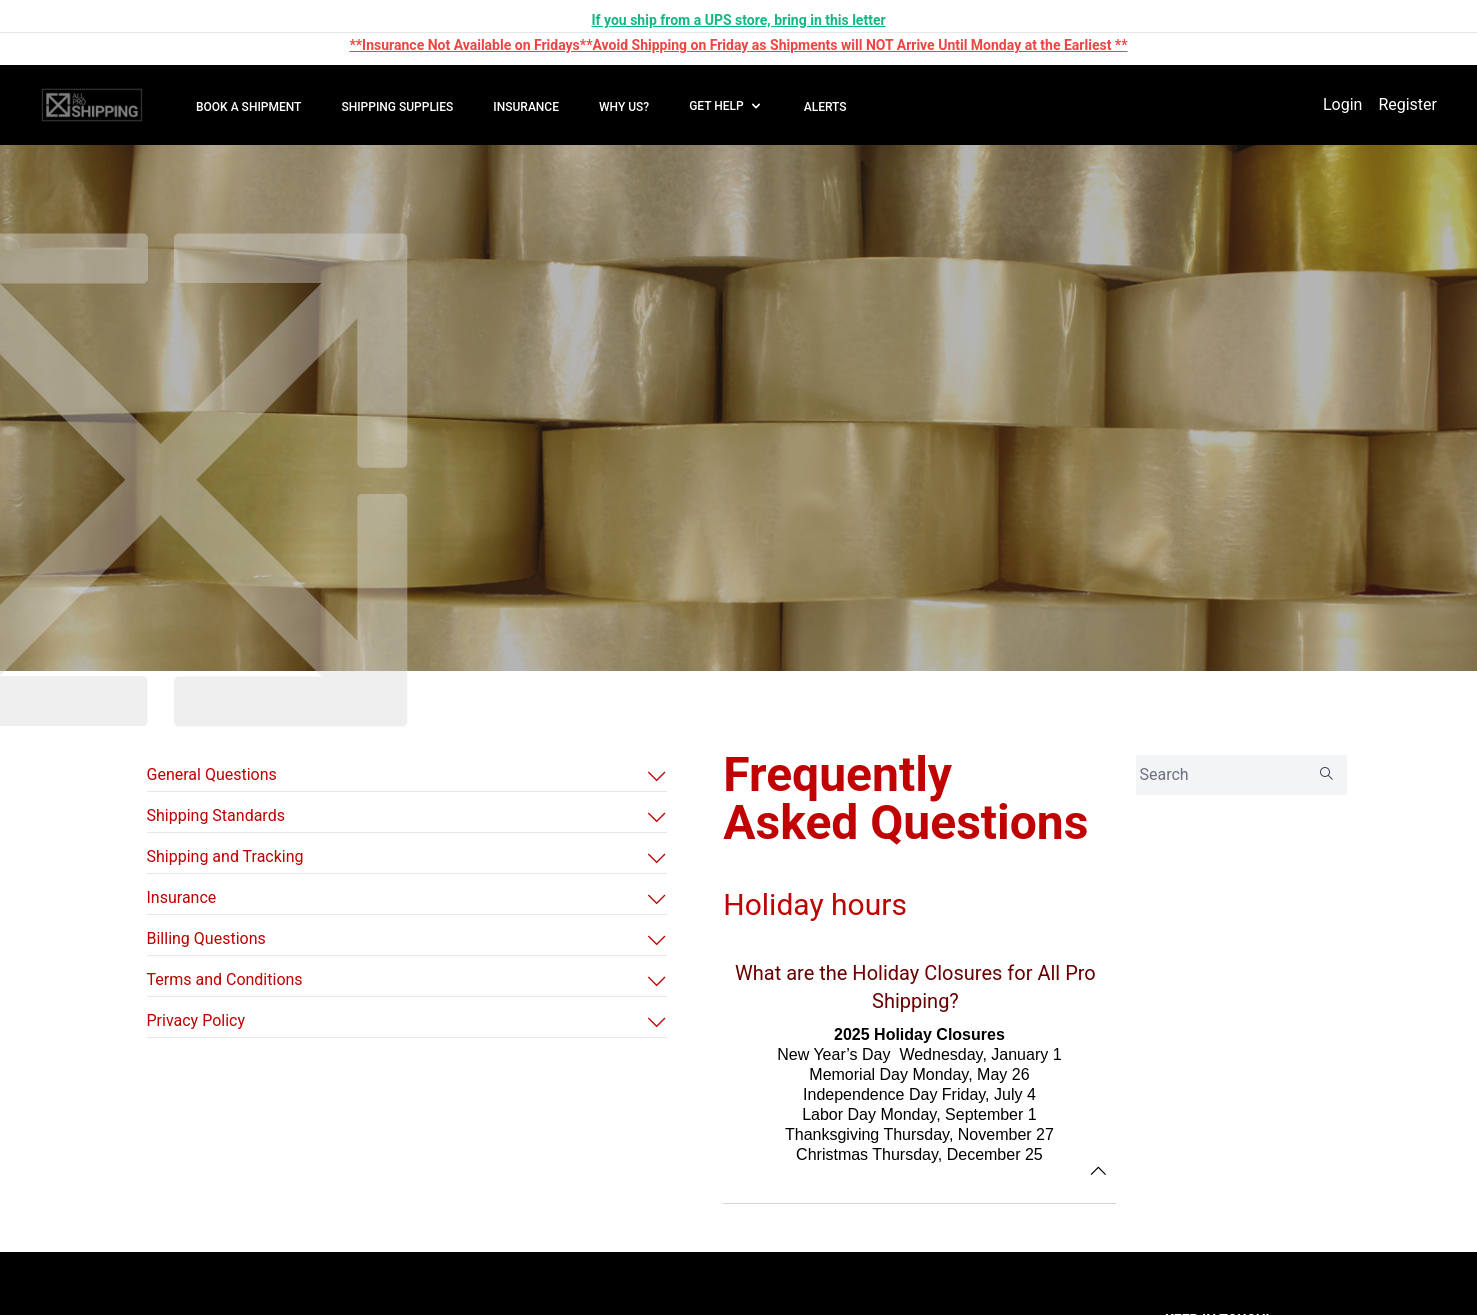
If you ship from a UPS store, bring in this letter (738, 20)
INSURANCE (526, 107)
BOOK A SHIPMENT (248, 107)
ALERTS (825, 107)
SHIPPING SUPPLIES (397, 107)
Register (1407, 104)
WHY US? (624, 107)
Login (1342, 104)
